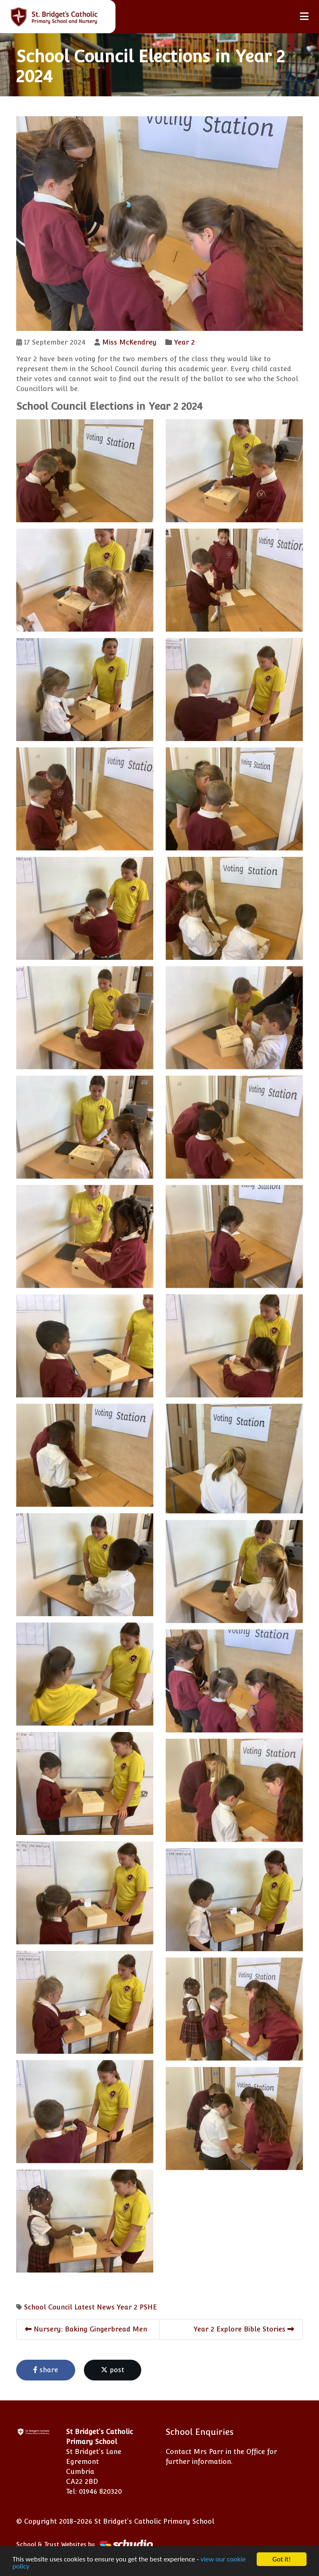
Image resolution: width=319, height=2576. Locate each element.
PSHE (148, 2307)
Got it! (281, 2559)
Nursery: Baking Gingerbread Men (86, 2329)
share (45, 2370)
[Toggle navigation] (304, 16)
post (112, 2370)
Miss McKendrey (129, 342)
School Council (48, 2307)
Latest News (94, 2307)
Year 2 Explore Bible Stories (244, 2329)
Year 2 (184, 342)
